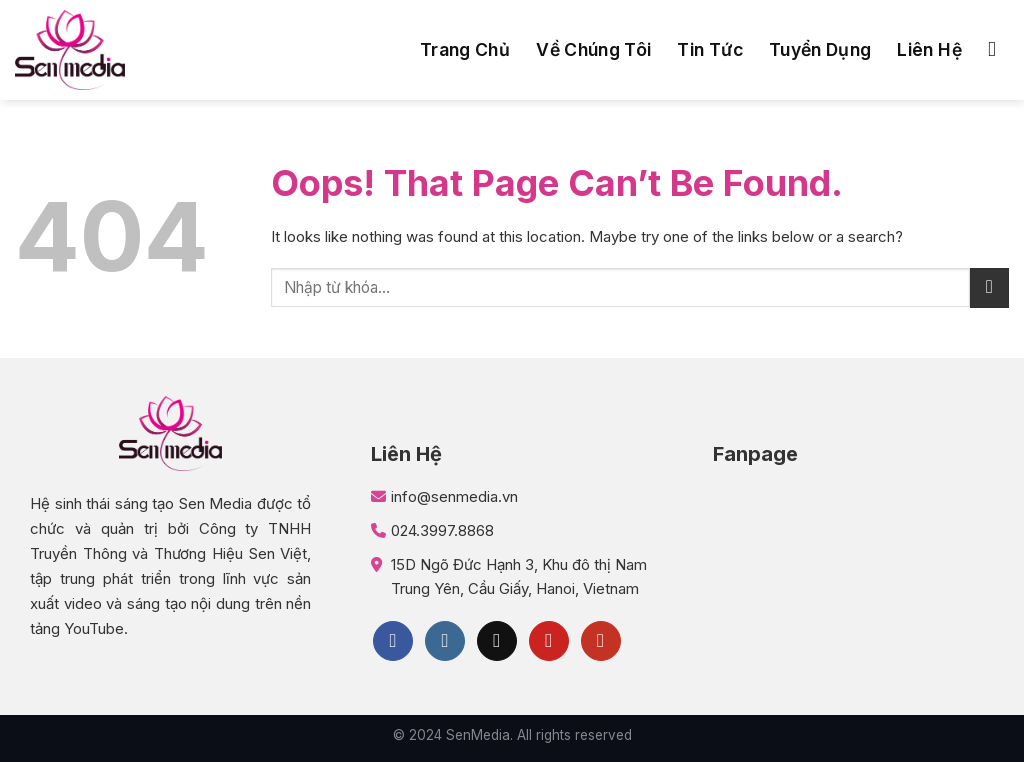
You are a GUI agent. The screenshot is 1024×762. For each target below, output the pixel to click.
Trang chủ (465, 49)
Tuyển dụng (820, 49)
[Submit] (989, 287)
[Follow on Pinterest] (549, 641)
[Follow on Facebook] (393, 641)
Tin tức (709, 49)
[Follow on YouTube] (601, 641)
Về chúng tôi (593, 49)
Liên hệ (929, 49)
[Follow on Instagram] (445, 641)
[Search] (998, 49)
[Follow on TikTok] (497, 641)
